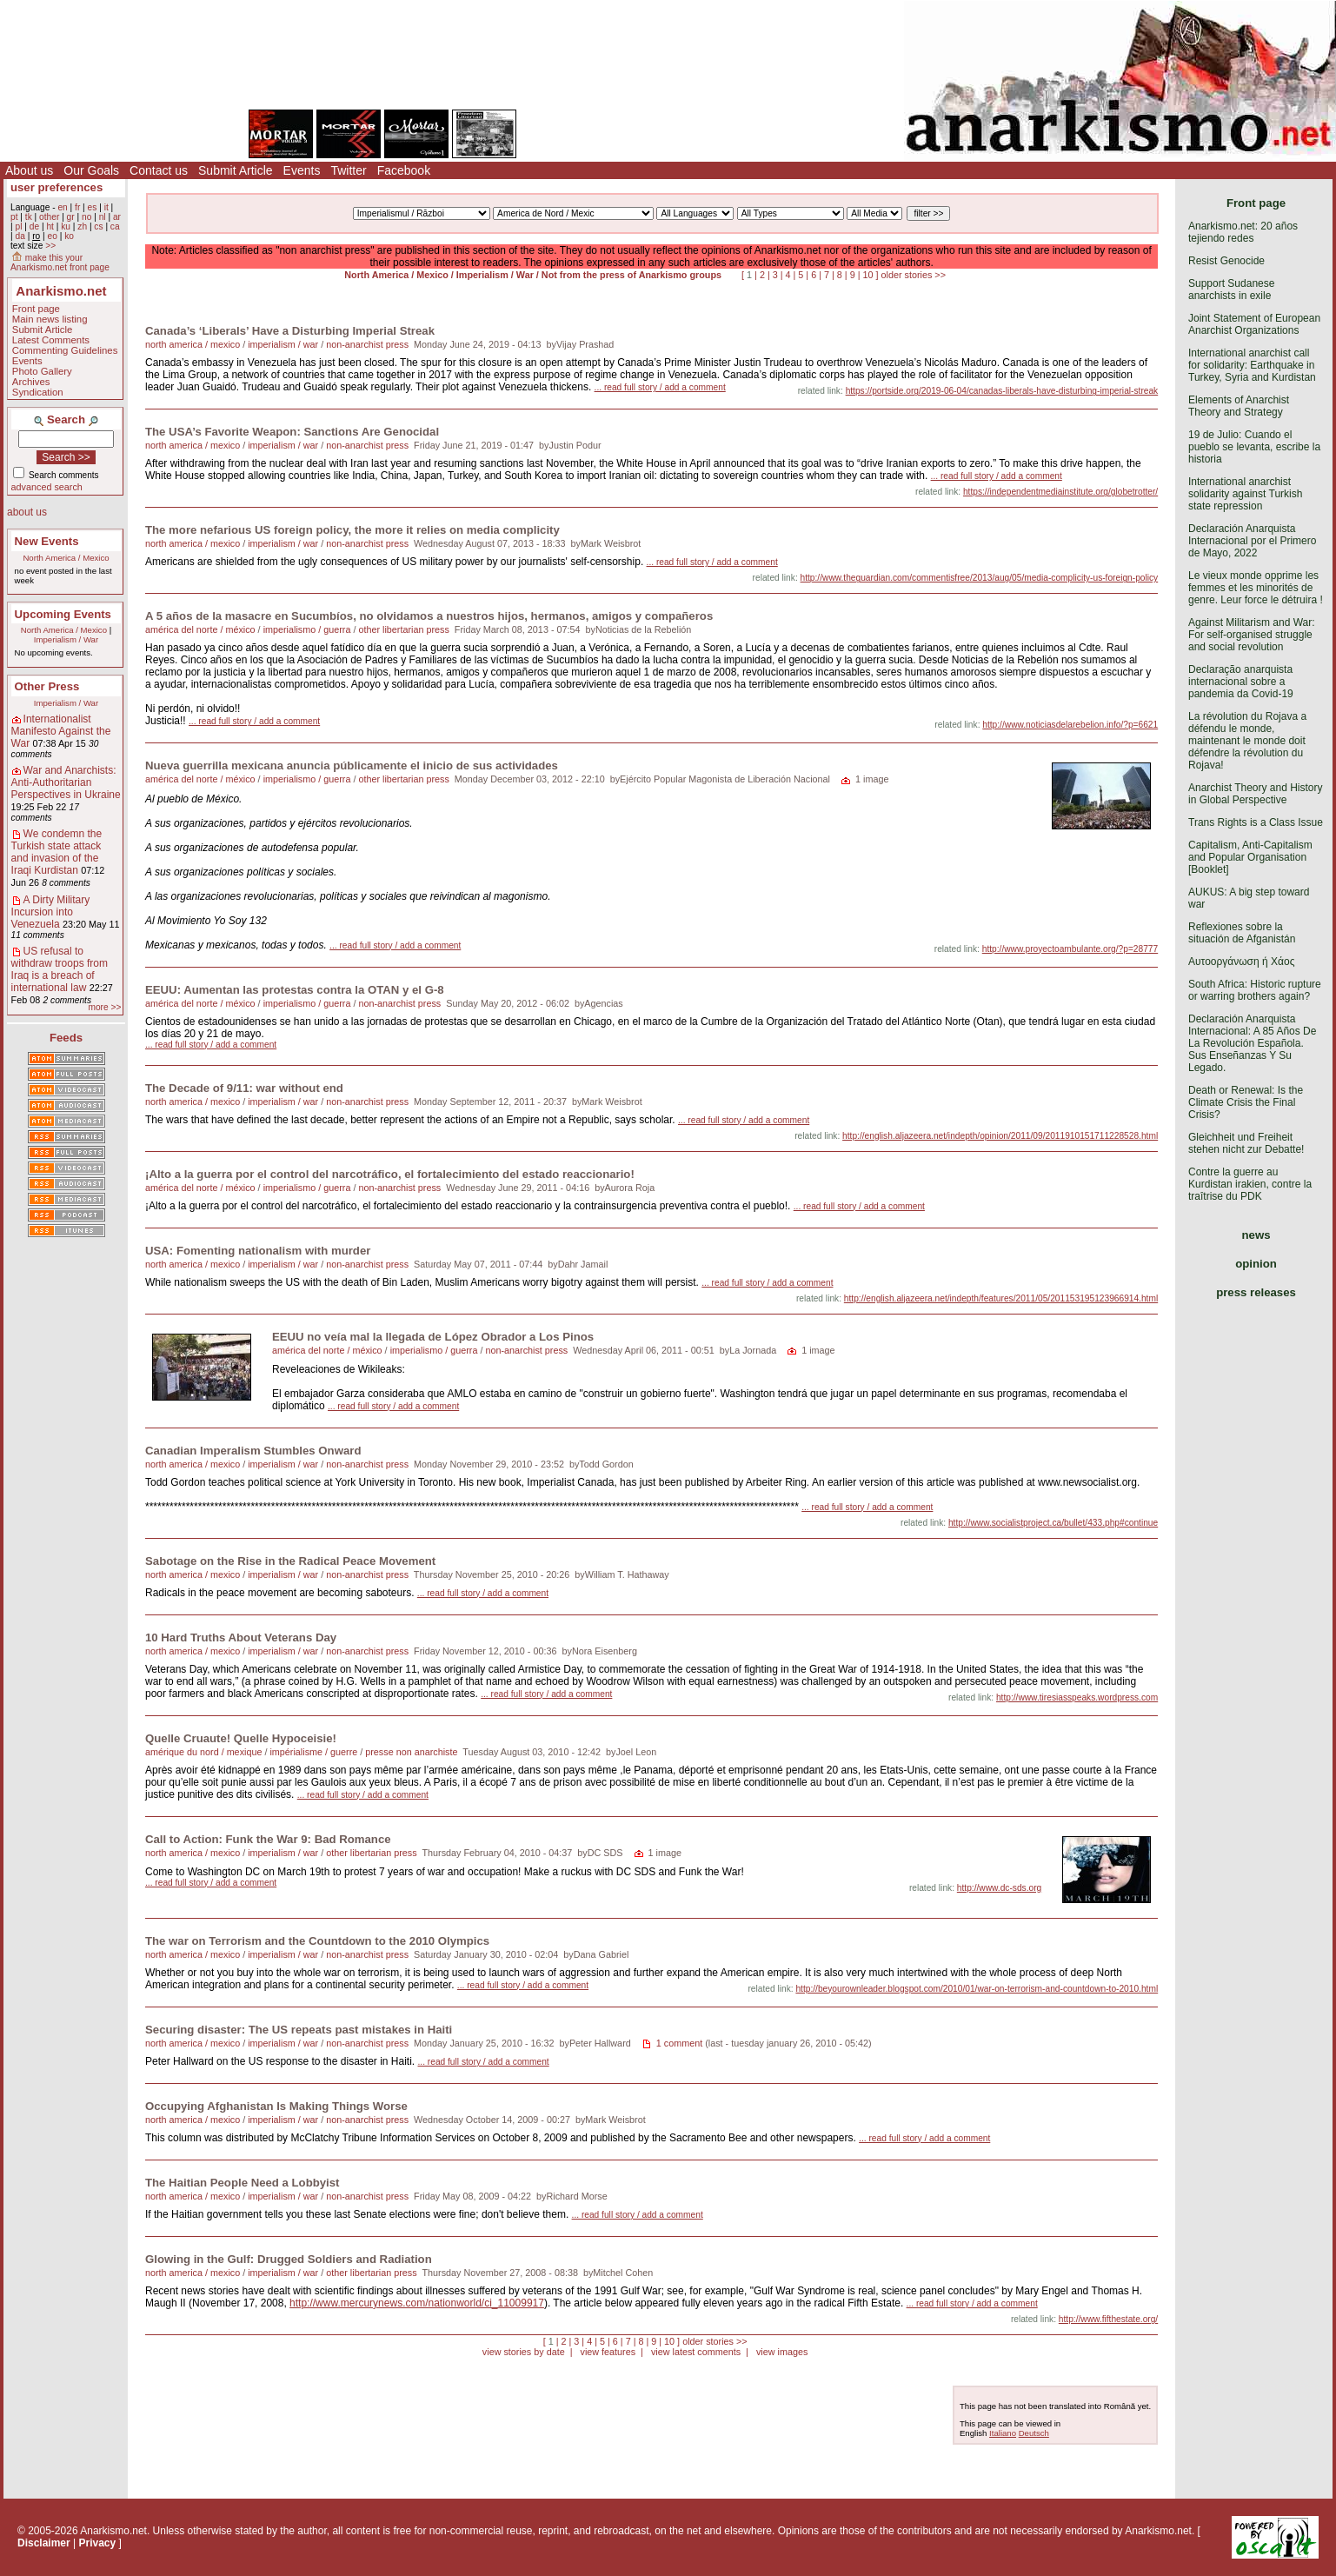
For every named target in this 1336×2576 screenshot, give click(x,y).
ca (115, 226)
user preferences (56, 187)
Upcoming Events (63, 614)
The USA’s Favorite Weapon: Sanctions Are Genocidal (292, 431)
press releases (1256, 1292)
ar (117, 217)
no (86, 217)
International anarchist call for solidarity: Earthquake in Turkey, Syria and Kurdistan (1252, 365)
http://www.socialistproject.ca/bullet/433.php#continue (1053, 1523)
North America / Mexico (66, 557)
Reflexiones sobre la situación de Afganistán (1241, 933)
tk (28, 217)
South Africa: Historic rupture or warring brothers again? (1254, 990)
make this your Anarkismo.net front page (60, 262)
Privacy (97, 2543)
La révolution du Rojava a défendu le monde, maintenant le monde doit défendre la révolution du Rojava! (1247, 740)
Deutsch (1034, 2433)
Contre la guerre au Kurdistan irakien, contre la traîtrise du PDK (1250, 1184)
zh (82, 226)
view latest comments (696, 2351)
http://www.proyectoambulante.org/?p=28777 (1070, 949)
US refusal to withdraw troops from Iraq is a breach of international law (59, 969)
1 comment (679, 2043)
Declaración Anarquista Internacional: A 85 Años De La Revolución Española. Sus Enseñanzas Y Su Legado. (1252, 1043)
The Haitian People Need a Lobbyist (242, 2182)
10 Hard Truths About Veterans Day (240, 1637)
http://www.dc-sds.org (999, 1888)
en (62, 207)
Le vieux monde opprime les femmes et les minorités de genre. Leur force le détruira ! (1255, 587)
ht (50, 226)
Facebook (403, 170)
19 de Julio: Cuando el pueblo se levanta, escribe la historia (1254, 447)
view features (607, 2351)
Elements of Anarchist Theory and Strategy (1238, 406)
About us (29, 170)
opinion (1256, 1263)
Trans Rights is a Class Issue (1255, 822)
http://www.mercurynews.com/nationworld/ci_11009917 (416, 2303)
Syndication (37, 392)
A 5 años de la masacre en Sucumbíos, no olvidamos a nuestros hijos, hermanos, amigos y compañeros (429, 615)
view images (782, 2351)
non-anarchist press (367, 344)
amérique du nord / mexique (203, 1752)
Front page (36, 308)
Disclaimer (43, 2543)
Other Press (47, 686)
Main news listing (50, 319)
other (49, 217)
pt (14, 217)
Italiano (1002, 2433)
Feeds (66, 1037)
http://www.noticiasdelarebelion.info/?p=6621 (1070, 724)
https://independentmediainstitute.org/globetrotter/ (1060, 491)
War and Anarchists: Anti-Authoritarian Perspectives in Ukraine (66, 782)
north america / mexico (192, 344)
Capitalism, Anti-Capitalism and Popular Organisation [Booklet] (1250, 857)
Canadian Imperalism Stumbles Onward (253, 1450)
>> (50, 245)
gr (71, 217)
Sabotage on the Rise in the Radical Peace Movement (290, 1561)
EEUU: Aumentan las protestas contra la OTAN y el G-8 (294, 989)
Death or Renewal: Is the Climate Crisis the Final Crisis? (1245, 1102)
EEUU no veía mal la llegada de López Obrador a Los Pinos (433, 1336)
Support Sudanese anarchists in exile (1231, 289)
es (92, 207)
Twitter (348, 170)
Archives (31, 381)
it (106, 207)
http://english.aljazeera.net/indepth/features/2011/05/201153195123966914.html (1001, 1298)
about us (27, 512)
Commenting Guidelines (65, 350)
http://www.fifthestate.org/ (1108, 2319)
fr (77, 207)
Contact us (159, 170)
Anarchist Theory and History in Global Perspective (1255, 794)
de (34, 226)
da (19, 236)
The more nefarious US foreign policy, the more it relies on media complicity (352, 529)
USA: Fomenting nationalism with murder (257, 1250)
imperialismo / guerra (307, 629)
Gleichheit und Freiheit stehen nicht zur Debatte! (1246, 1143)
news (1256, 1234)
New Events (47, 541)
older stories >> (913, 275)
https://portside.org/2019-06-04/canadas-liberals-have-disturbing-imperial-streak (1002, 391)
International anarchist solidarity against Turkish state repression (1245, 494)
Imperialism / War (66, 639)
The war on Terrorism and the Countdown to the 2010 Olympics (317, 1940)
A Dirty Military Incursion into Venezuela (50, 912)
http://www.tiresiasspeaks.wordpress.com (1077, 1697)
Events (302, 170)
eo (52, 236)
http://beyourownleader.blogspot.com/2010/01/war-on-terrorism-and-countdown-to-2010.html (976, 1989)
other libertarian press (403, 629)
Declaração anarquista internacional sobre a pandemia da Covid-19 (1240, 681)
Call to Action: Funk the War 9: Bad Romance (268, 1839)
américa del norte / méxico (200, 629)
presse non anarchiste (411, 1752)
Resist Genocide (1226, 261)
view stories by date (523, 2351)
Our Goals (91, 170)
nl (102, 217)
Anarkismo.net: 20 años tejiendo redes (1243, 232)
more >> (104, 1007)
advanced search (47, 487)
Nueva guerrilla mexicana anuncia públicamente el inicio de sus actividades (351, 765)
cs (98, 226)
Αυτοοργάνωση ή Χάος (1241, 961)
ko (69, 236)
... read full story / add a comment (660, 387)
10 (868, 275)
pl (18, 226)
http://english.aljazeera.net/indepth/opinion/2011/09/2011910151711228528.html (1000, 1136)
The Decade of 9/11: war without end (244, 1088)
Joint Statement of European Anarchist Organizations (1254, 324)
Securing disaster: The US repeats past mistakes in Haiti (298, 2029)
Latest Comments (51, 340)
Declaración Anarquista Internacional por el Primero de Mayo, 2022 (1252, 541)
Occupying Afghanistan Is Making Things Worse (276, 2106)
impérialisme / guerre (313, 1752)
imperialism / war (283, 344)
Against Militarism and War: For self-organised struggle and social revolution (1251, 634)
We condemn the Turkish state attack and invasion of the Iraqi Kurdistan (57, 852)
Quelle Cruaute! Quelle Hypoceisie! (240, 1738)
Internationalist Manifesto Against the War (61, 731)
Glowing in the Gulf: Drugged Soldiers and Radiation (288, 2259)
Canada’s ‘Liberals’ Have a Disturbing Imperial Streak (290, 330)
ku (65, 226)
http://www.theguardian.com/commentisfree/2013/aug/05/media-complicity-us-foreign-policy (980, 577)
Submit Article (235, 170)
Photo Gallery (42, 371)
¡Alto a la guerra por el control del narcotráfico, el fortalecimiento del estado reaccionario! (390, 1174)
